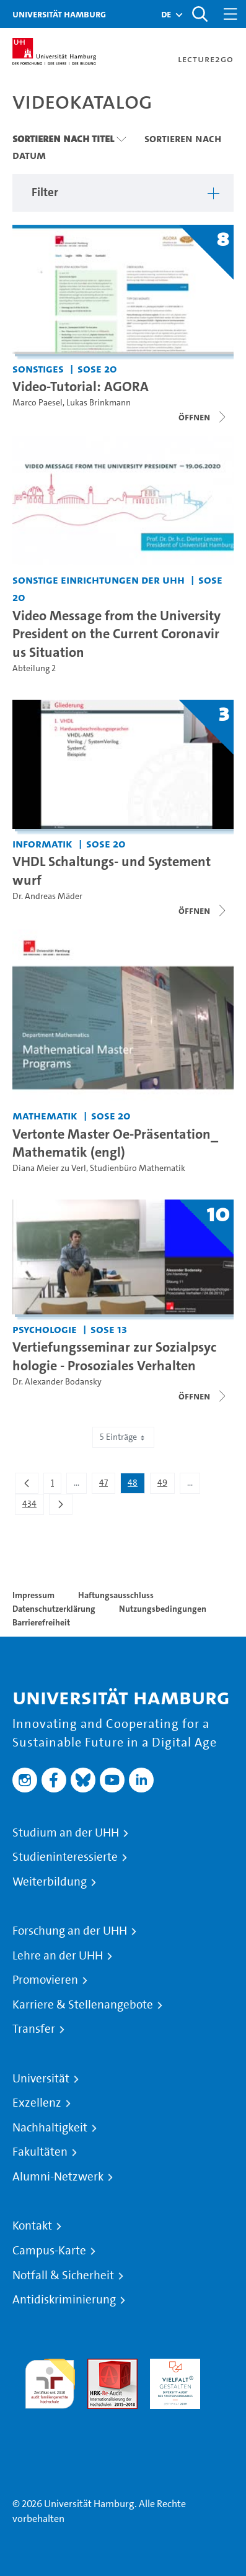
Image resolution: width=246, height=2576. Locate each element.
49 (165, 1485)
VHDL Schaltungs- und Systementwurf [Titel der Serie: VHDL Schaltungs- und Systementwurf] (111, 870)
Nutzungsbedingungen (162, 1608)
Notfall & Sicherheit (63, 2275)
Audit (99, 2365)
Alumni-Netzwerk (57, 2177)
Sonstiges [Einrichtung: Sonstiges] (38, 368)
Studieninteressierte (65, 1857)
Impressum (33, 1595)
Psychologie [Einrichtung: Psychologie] (44, 1329)
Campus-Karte (49, 2251)
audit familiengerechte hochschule (50, 2380)
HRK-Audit (172, 2365)
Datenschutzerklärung (53, 1608)
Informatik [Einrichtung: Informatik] (42, 843)
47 (107, 1485)
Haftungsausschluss (116, 1595)
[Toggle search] (199, 14)
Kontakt (32, 2226)
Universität (40, 2079)
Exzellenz (36, 2103)
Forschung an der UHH (69, 1931)
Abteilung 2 (34, 668)
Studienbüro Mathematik (137, 1168)
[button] (166, 14)
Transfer (33, 2029)
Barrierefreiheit (41, 1622)
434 (32, 1506)
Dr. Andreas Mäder (47, 896)
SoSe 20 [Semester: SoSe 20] (97, 368)
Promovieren (45, 1980)
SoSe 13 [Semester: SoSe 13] (108, 1329)
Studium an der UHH (65, 1833)
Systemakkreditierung (50, 2416)
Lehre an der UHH (57, 1956)
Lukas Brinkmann (98, 403)
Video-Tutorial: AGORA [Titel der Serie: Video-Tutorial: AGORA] (80, 386)
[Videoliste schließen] (203, 417)
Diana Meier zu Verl (49, 1168)
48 (136, 1485)
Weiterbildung (49, 1882)
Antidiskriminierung (64, 2300)
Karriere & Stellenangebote (82, 2005)
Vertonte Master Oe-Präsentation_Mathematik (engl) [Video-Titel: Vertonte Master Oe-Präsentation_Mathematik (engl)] (115, 1143)
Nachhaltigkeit (49, 2128)
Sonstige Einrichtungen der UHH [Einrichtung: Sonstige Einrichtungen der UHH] (98, 579)
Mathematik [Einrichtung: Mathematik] (44, 1115)
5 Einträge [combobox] (123, 1437)
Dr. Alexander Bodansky (57, 1382)
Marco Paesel (37, 403)
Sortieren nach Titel (63, 138)
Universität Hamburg (59, 13)
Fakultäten (40, 2152)
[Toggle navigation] (230, 14)
